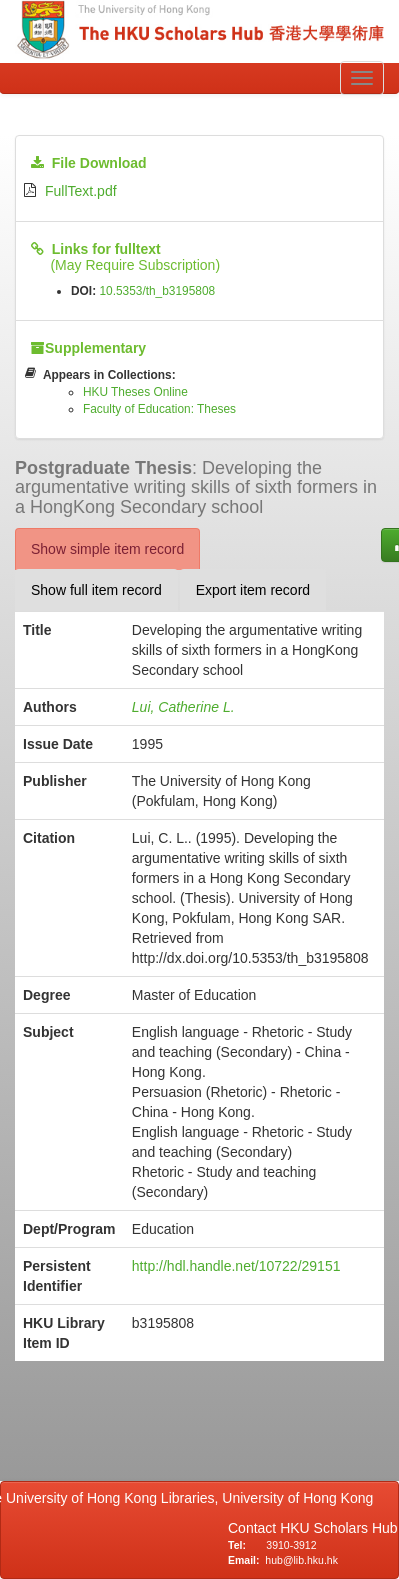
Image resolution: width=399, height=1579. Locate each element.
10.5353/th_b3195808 (157, 291)
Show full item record (96, 590)
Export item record (253, 590)
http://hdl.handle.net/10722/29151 (236, 1266)
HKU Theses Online (135, 392)
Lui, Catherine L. (183, 707)
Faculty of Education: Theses (159, 409)
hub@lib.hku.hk (301, 1560)
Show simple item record (107, 549)
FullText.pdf (81, 191)
